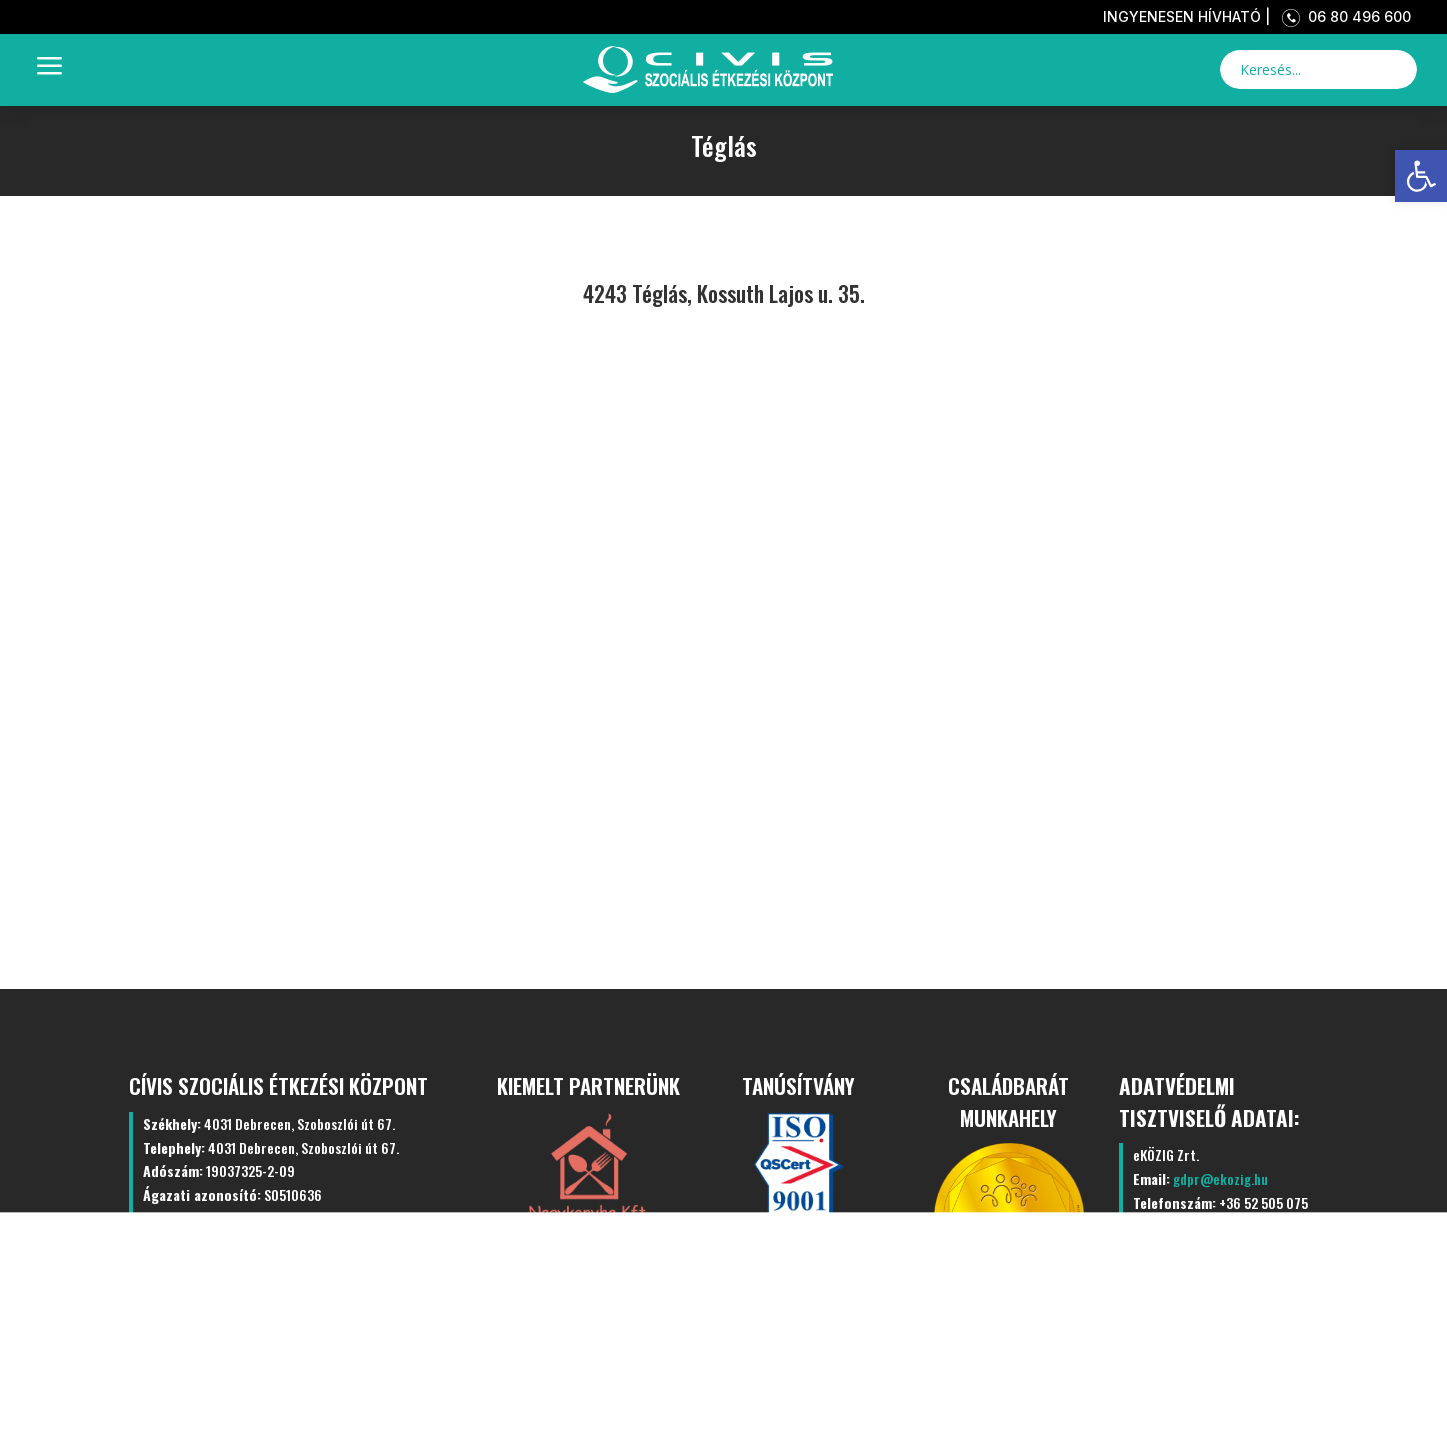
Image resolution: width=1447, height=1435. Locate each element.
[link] (1421, 176)
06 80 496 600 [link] (1342, 16)
